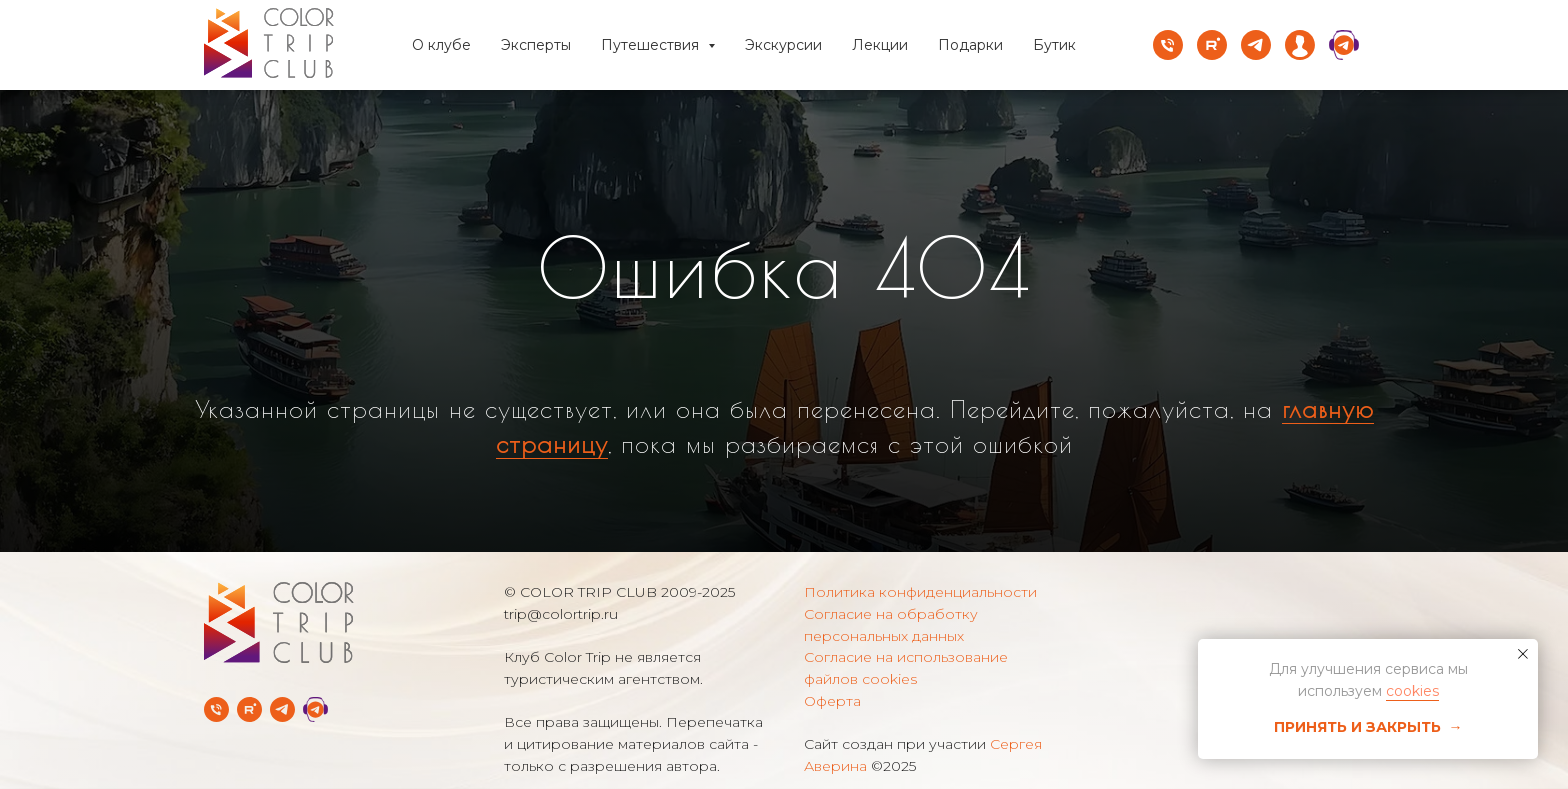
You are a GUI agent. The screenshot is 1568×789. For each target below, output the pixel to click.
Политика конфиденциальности (920, 592)
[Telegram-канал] (282, 709)
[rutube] (1212, 45)
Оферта (832, 701)
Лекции (880, 45)
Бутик (1054, 45)
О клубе (441, 45)
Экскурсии (783, 45)
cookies (1412, 691)
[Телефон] (1168, 45)
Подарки (970, 45)
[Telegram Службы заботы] (315, 709)
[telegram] (1256, 45)
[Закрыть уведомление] (1523, 654)
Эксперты (536, 45)
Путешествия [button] (652, 45)
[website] (1300, 45)
